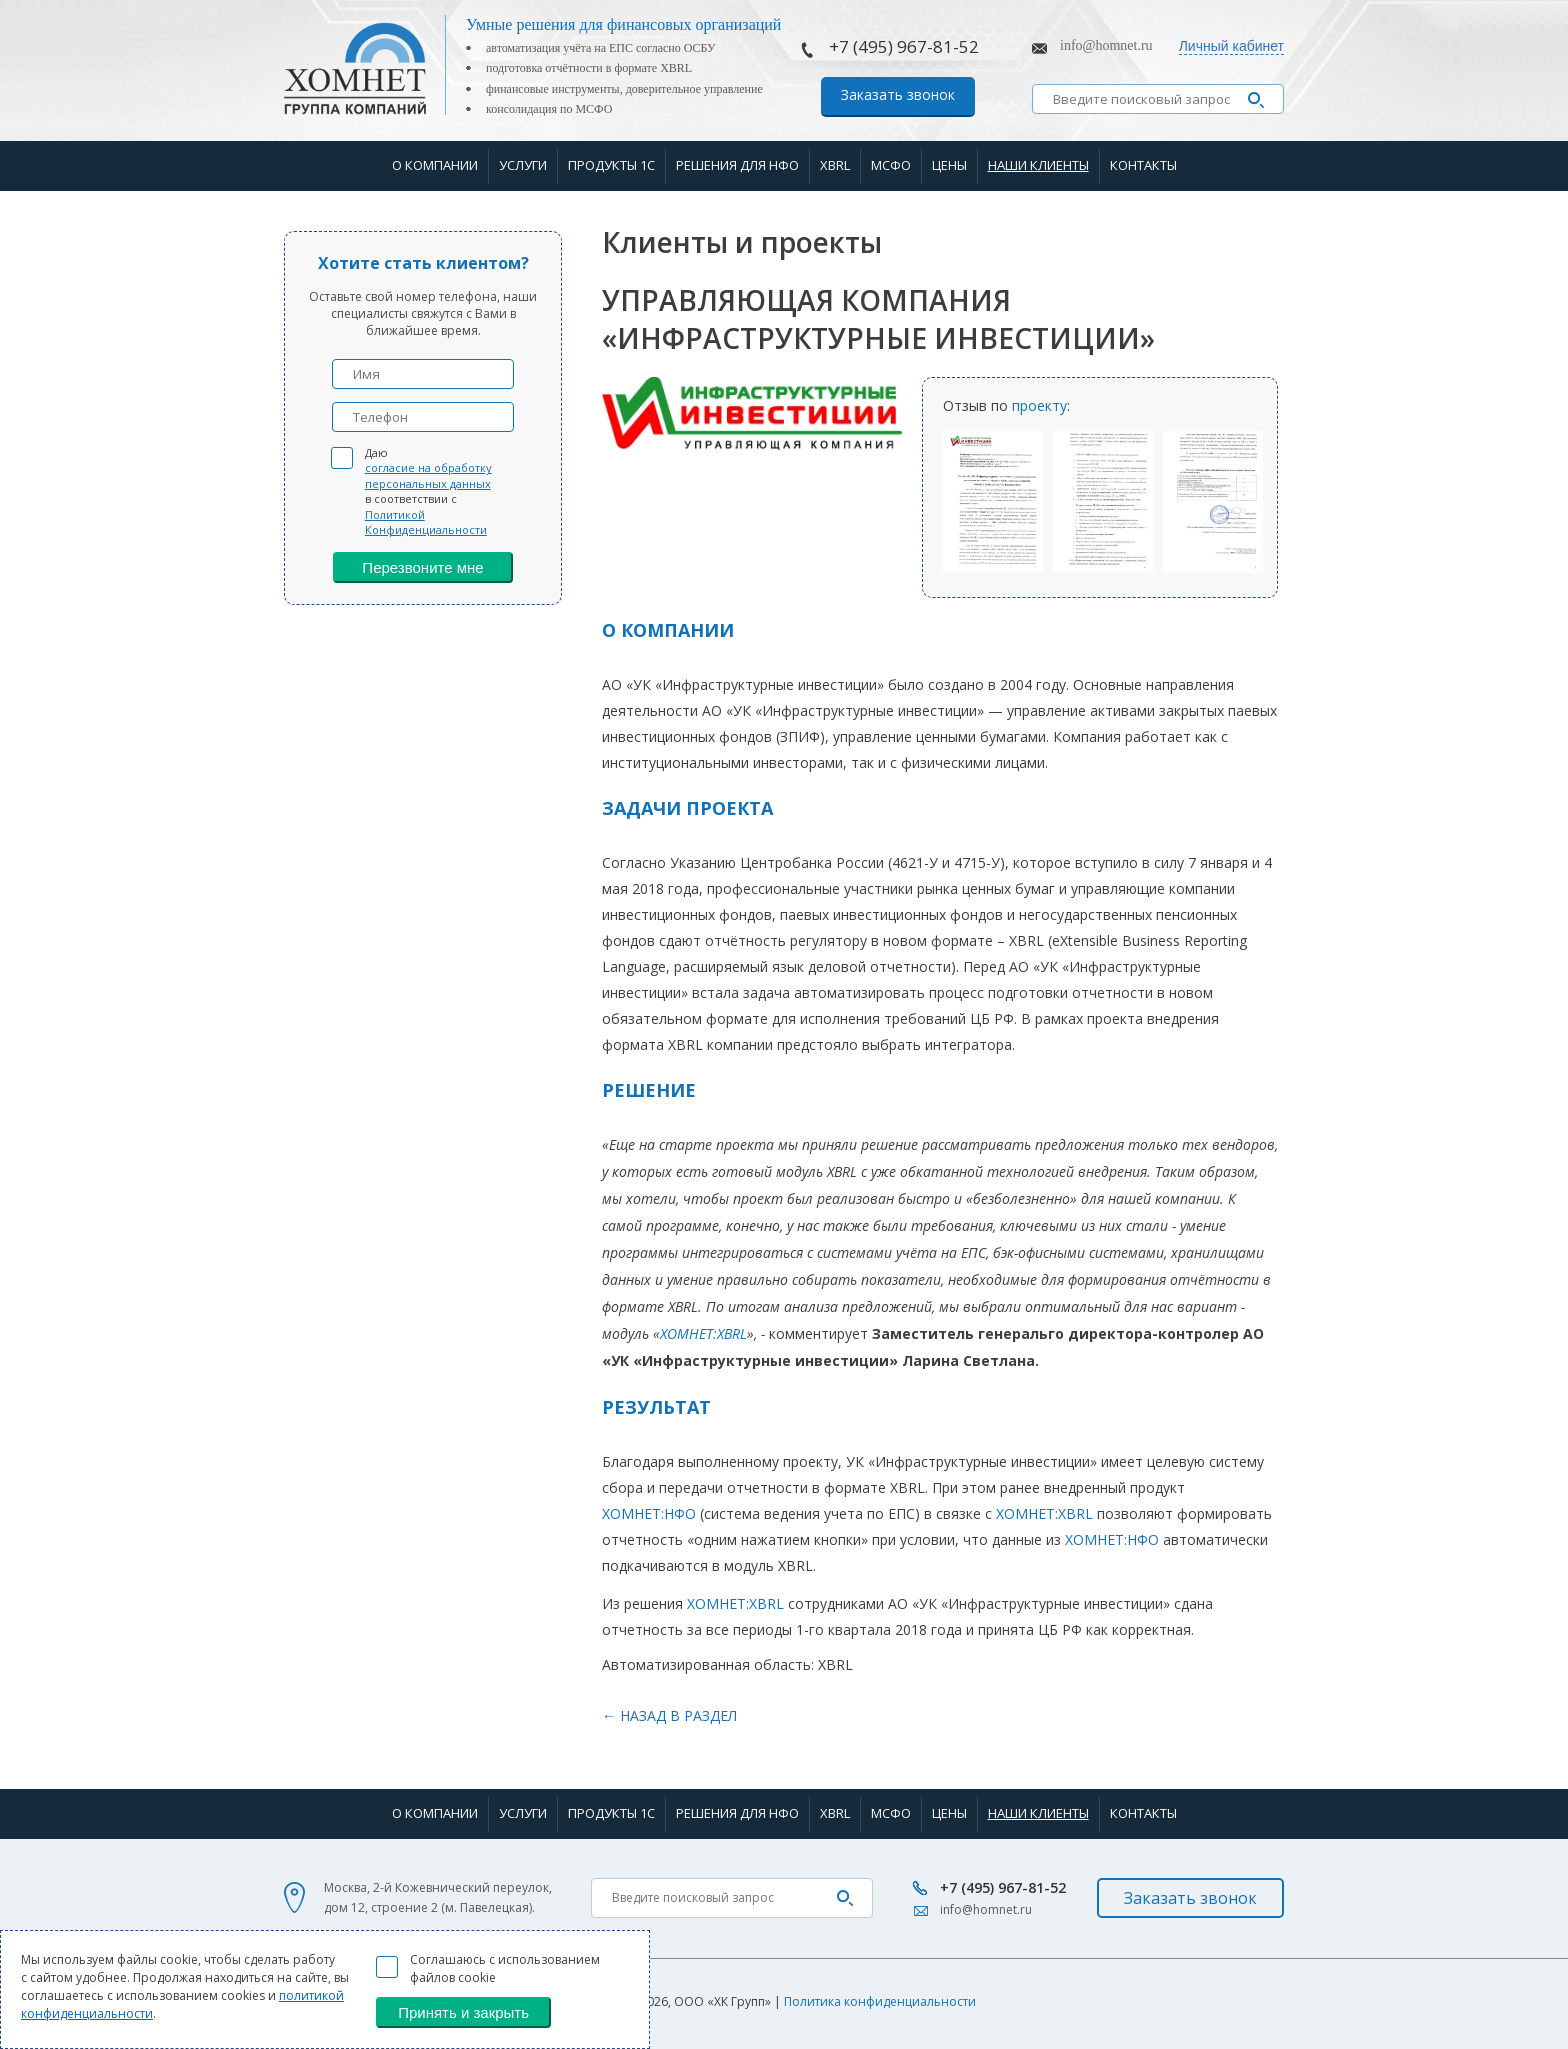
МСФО (891, 165)
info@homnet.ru (1106, 45)
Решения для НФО (737, 165)
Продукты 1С (611, 165)
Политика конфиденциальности (880, 2001)
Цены (949, 165)
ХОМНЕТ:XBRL (703, 1333)
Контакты (1143, 165)
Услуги (523, 165)
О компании (435, 165)
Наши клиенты (1038, 165)
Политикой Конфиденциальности (426, 522)
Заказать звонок (898, 94)
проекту (1039, 405)
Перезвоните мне (422, 567)
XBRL (835, 165)
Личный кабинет (1231, 46)
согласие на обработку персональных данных (428, 475)
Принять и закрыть (463, 2012)
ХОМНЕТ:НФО (649, 1513)
